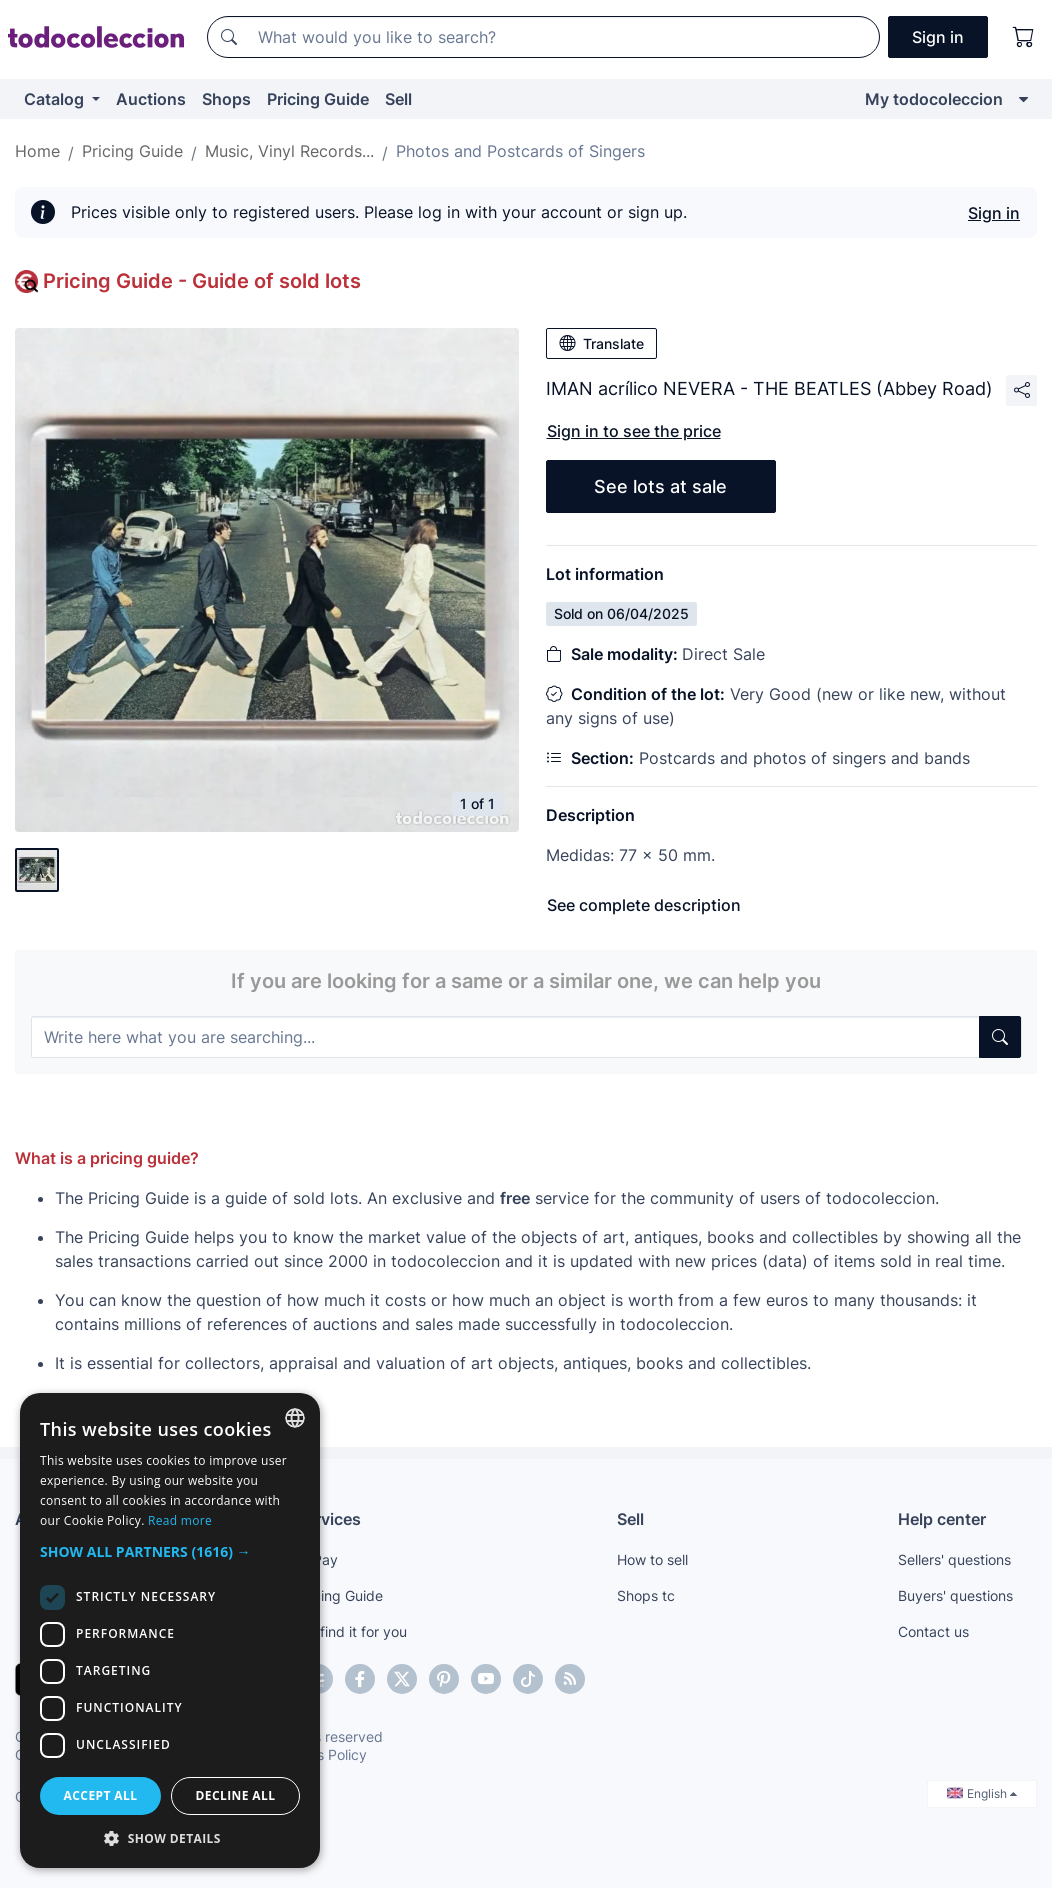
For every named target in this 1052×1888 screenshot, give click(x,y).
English (982, 1793)
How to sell (652, 1559)
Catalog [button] (56, 99)
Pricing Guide (318, 99)
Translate (601, 343)
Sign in (994, 213)
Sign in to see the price (634, 431)
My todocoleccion (934, 99)
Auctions (151, 99)
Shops (226, 99)
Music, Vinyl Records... (289, 151)
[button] (170, 1551)
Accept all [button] (101, 1795)
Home (37, 151)
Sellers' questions (954, 1559)
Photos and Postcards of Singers (520, 151)
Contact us (933, 1631)
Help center (942, 1519)
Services (328, 1519)
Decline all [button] (236, 1795)
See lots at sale (660, 486)
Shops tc (646, 1595)
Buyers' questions (955, 1595)
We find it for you (351, 1631)
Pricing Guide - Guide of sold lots (202, 281)
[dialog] (170, 1630)
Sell (398, 99)
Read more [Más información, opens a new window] (180, 1520)
